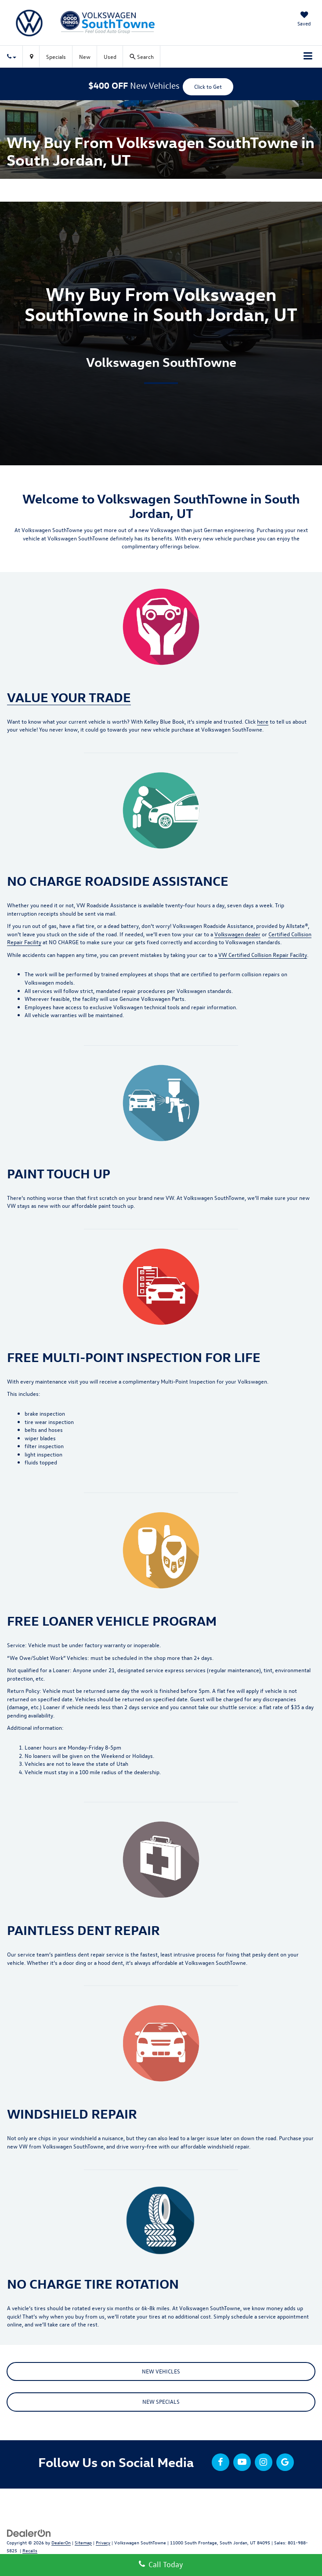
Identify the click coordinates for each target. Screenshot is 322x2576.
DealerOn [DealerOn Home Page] (61, 2542)
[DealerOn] (29, 2532)
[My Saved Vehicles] (304, 19)
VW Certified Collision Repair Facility (262, 954)
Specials (56, 56)
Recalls (29, 2550)
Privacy (103, 2542)
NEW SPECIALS (161, 2401)
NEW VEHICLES (161, 2371)
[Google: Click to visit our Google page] (285, 2462)
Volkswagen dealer (237, 934)
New (84, 56)
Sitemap (83, 2542)
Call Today (161, 2564)
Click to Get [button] (208, 86)
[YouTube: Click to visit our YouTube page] (242, 2462)
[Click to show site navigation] (308, 57)
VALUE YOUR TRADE (69, 697)
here (262, 721)
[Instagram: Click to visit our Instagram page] (263, 2462)
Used (110, 56)
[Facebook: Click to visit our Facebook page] (220, 2462)
